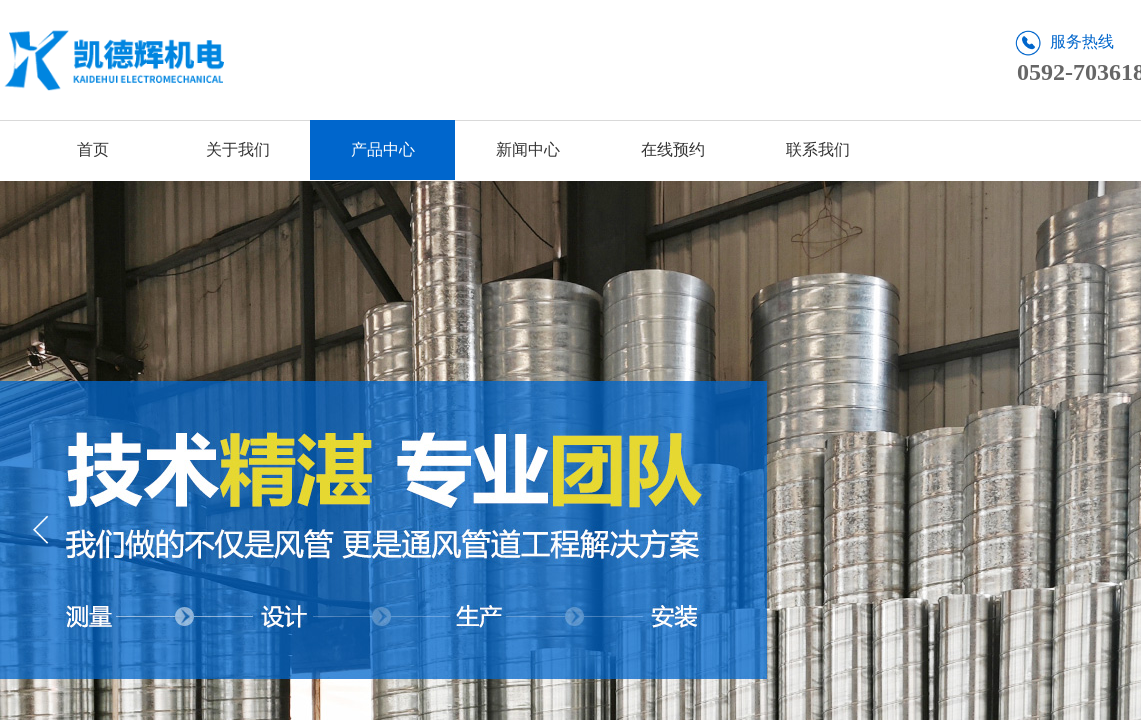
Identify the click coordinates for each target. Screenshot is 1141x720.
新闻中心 (528, 149)
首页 (93, 149)
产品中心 (383, 149)
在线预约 (673, 149)
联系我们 (818, 149)
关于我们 (238, 149)
